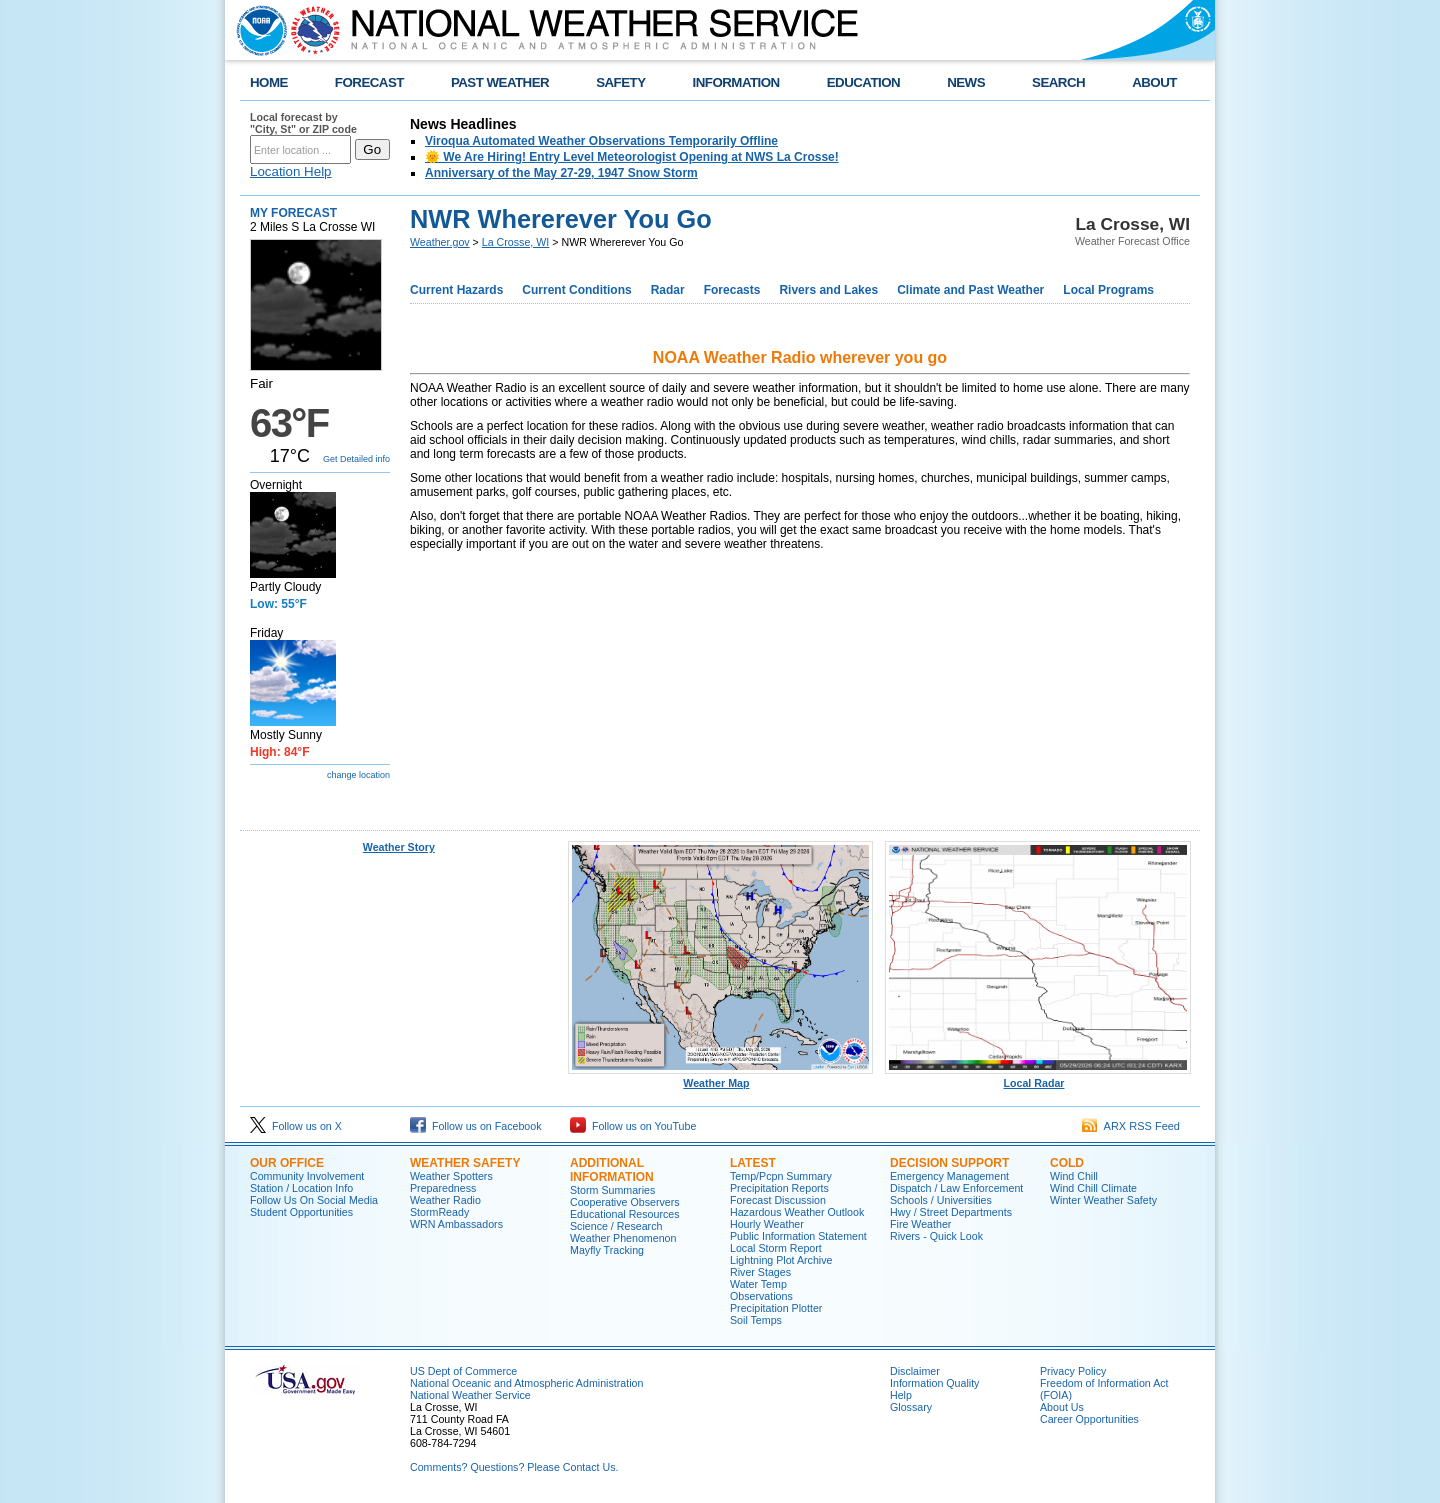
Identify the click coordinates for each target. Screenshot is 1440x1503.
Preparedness (443, 1188)
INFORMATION (736, 82)
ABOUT (1154, 82)
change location (358, 775)
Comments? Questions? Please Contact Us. (514, 1467)
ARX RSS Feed (1131, 1126)
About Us (1062, 1407)
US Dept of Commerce (463, 1371)
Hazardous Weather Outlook (797, 1212)
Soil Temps (756, 1320)
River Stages (760, 1272)
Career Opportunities (1089, 1419)
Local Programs (1108, 290)
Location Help (291, 171)
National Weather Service (470, 1395)
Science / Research (616, 1226)
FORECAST (369, 82)
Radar (668, 290)
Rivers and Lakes (828, 290)
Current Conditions (576, 290)
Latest (753, 1163)
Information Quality (934, 1383)
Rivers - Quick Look (936, 1236)
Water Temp (758, 1284)
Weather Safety (465, 1163)
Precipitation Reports (779, 1188)
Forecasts (732, 290)
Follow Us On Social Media (314, 1200)
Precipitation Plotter (776, 1308)
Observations (761, 1296)
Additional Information (612, 1170)
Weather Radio (445, 1200)
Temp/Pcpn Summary (781, 1176)
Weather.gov (440, 242)
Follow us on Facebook (476, 1126)
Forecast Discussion (778, 1200)
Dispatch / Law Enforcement (956, 1188)
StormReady (439, 1212)
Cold (1067, 1163)
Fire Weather (920, 1224)
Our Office (287, 1163)
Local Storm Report (776, 1248)
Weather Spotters (451, 1176)
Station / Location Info (301, 1188)
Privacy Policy (1073, 1371)
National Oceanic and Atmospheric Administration (526, 1383)
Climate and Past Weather (970, 290)
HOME (269, 82)
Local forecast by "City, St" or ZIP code (303, 123)
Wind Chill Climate (1093, 1188)
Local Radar (1038, 1078)
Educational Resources (625, 1214)
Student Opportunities (301, 1212)
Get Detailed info (356, 459)
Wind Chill (1074, 1176)
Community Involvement (307, 1176)
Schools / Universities (941, 1200)
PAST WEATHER (500, 82)
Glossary (911, 1407)
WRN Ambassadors (456, 1224)
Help (901, 1395)
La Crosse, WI (516, 242)
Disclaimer (915, 1371)
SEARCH (1058, 82)
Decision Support (949, 1163)
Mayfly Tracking (607, 1250)
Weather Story (399, 847)
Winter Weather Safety (1103, 1200)
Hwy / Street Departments (951, 1212)
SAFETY (620, 82)
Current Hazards (456, 290)
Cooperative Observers (625, 1202)
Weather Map (721, 1078)
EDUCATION (863, 82)
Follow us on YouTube (633, 1126)
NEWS (966, 82)
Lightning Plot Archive (781, 1260)
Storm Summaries (612, 1190)
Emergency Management (949, 1176)
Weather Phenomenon (623, 1238)
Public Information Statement (798, 1236)
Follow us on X (296, 1126)
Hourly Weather (767, 1224)
